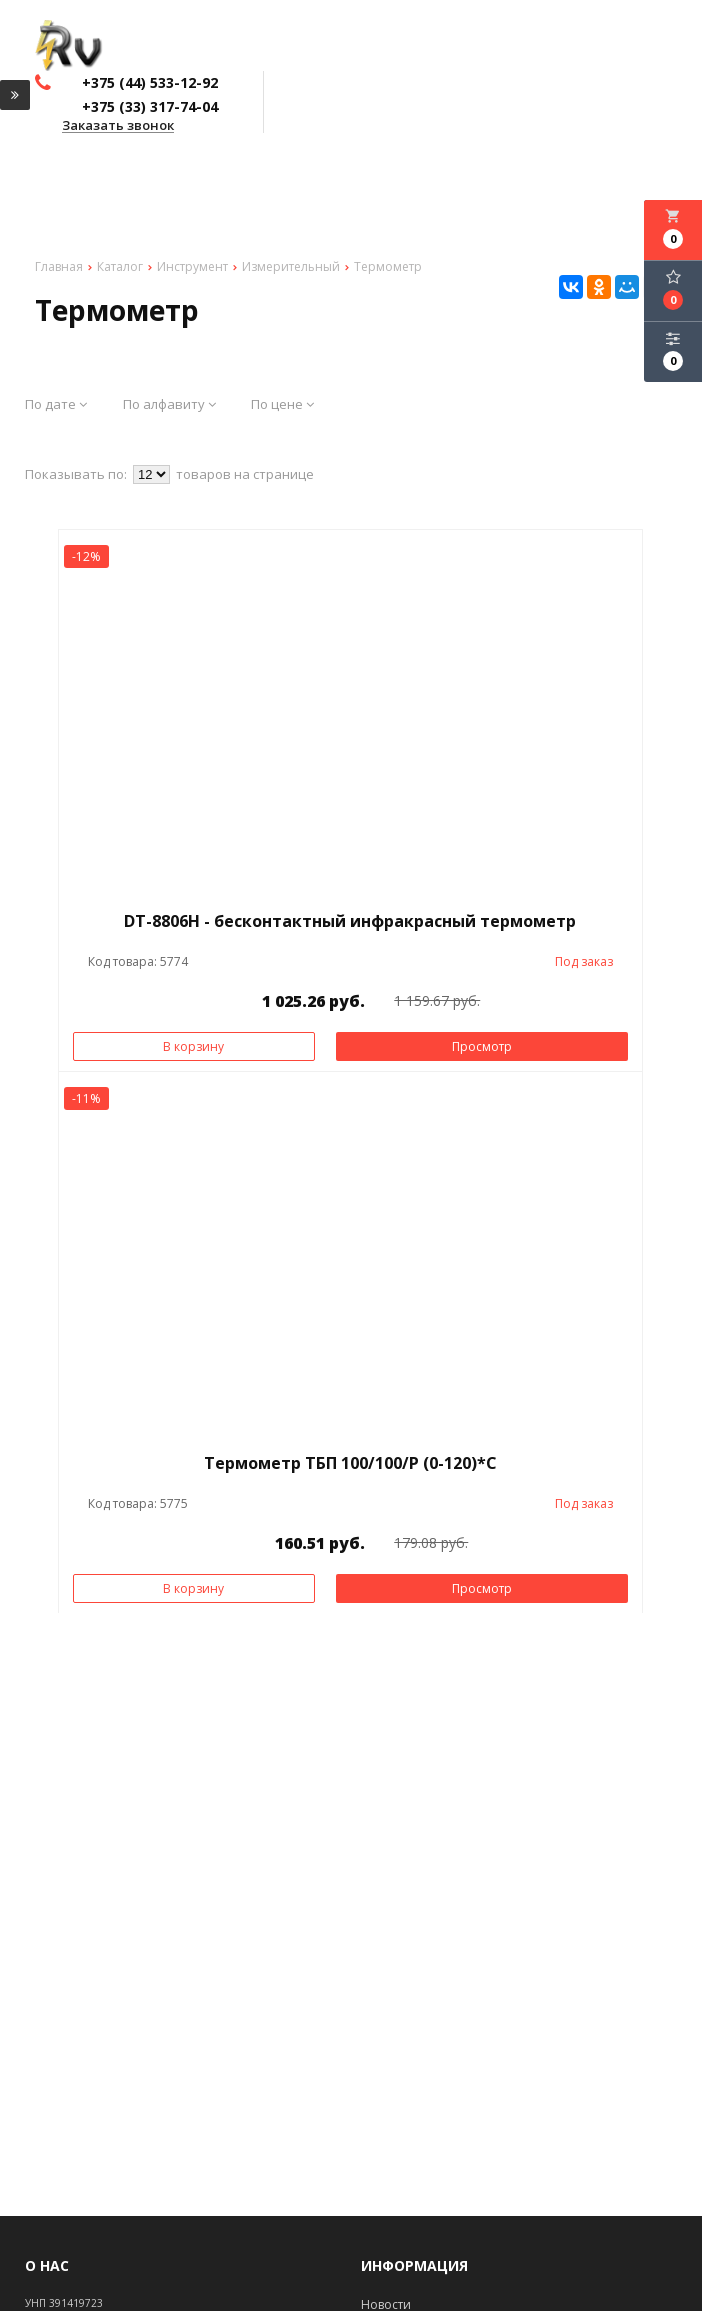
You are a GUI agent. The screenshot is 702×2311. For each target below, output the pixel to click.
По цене (282, 404)
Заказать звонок (118, 126)
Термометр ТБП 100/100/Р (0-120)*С (350, 1463)
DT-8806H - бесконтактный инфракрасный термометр (350, 921)
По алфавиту (169, 404)
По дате (56, 404)
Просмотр (482, 1046)
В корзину (193, 1046)
